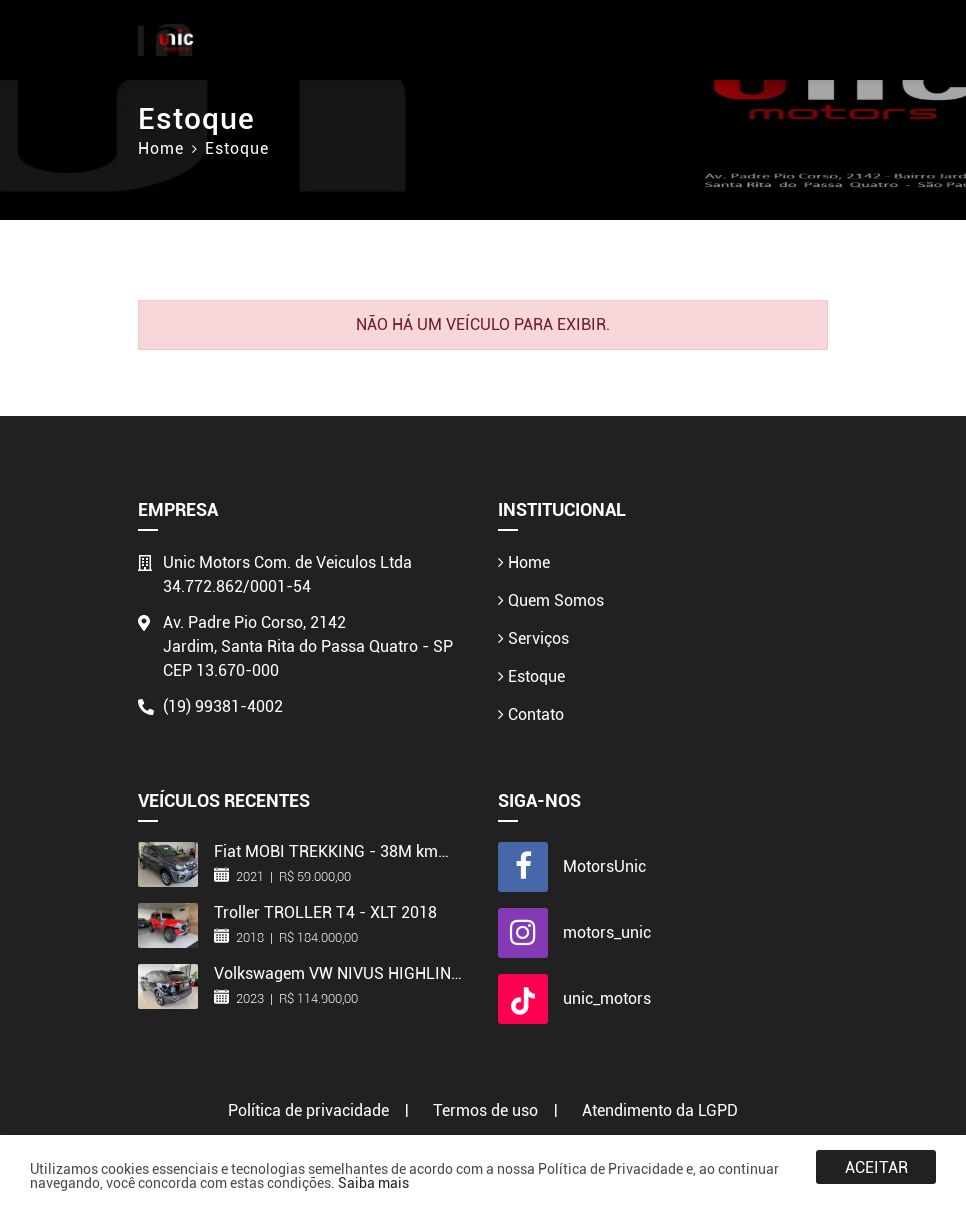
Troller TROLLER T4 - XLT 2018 (325, 912)
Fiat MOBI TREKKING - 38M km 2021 (326, 851)
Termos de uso (485, 1110)
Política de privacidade (308, 1110)
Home (161, 148)
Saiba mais (373, 1183)
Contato (531, 714)
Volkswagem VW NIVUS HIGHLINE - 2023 (337, 973)
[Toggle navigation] (810, 40)
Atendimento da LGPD (660, 1110)
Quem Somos (551, 600)
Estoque (531, 676)
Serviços (533, 638)
